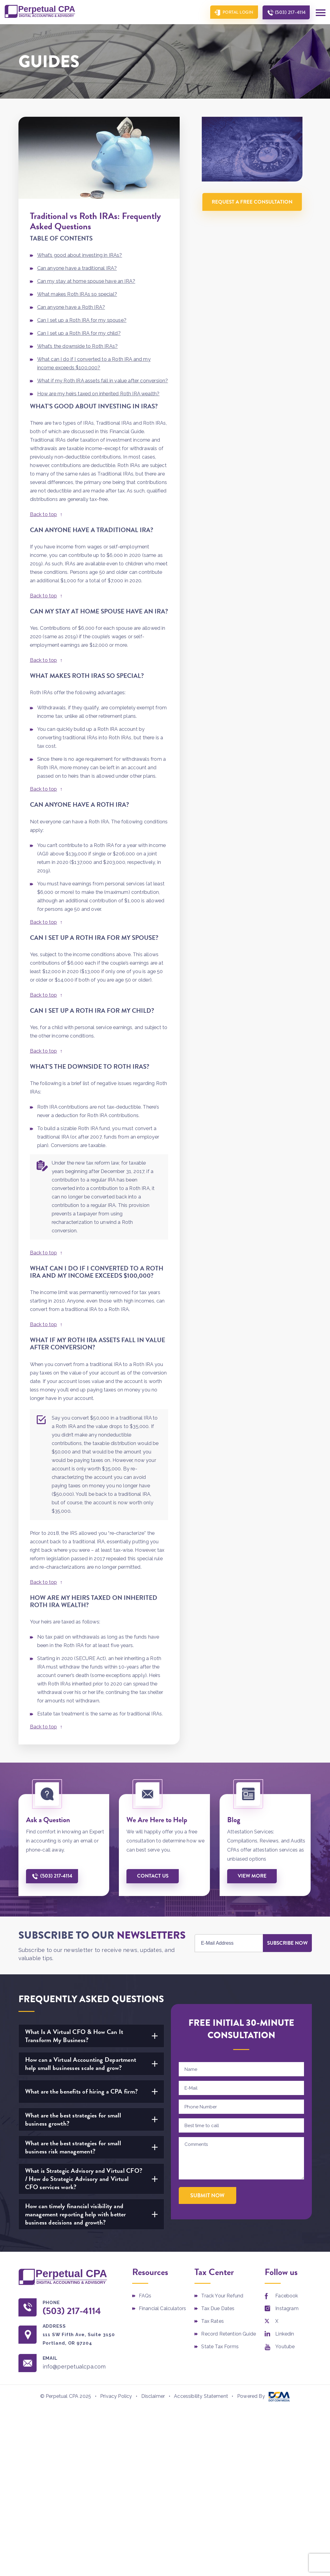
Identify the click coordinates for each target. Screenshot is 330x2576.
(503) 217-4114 (290, 12)
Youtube (285, 2346)
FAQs (145, 2296)
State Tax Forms (219, 2346)
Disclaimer (153, 2396)
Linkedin (284, 2334)
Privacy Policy (116, 2396)
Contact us (152, 1876)
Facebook (286, 2296)
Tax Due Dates (217, 2308)
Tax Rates (212, 2321)
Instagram (286, 2308)
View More (252, 1876)
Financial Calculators (162, 2308)
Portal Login (238, 12)
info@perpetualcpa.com (74, 2366)
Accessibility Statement (201, 2396)
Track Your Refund (222, 2296)
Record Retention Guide (228, 2334)
